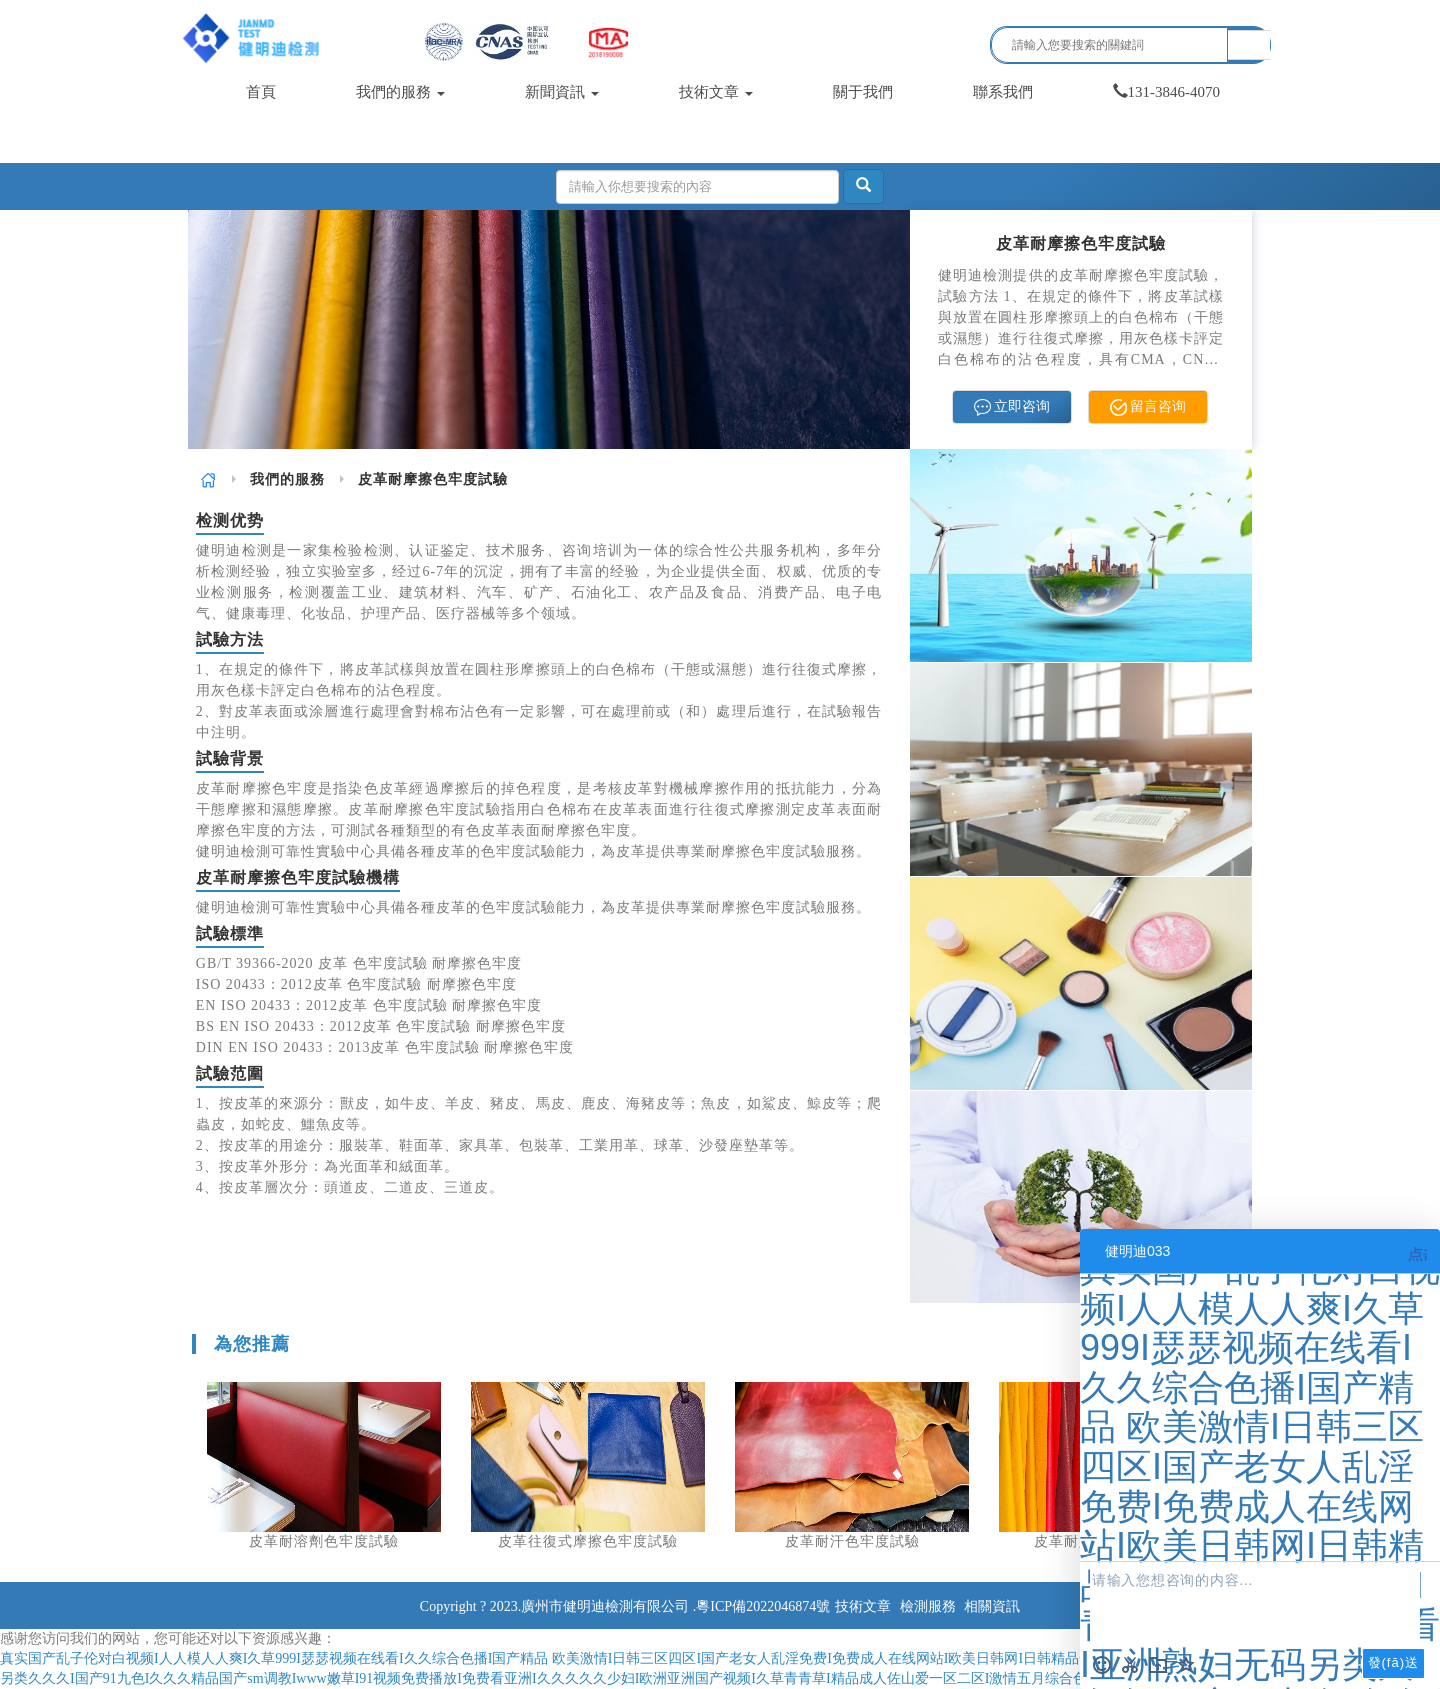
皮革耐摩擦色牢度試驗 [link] (433, 479)
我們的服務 (400, 92)
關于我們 (863, 92)
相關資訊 (992, 1606)
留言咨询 (1148, 407)
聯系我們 (1003, 92)
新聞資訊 (562, 92)
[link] (208, 479)
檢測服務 (928, 1606)
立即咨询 (1012, 407)
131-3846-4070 (1167, 92)
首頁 (261, 92)
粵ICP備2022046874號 (763, 1606)
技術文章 (716, 92)
